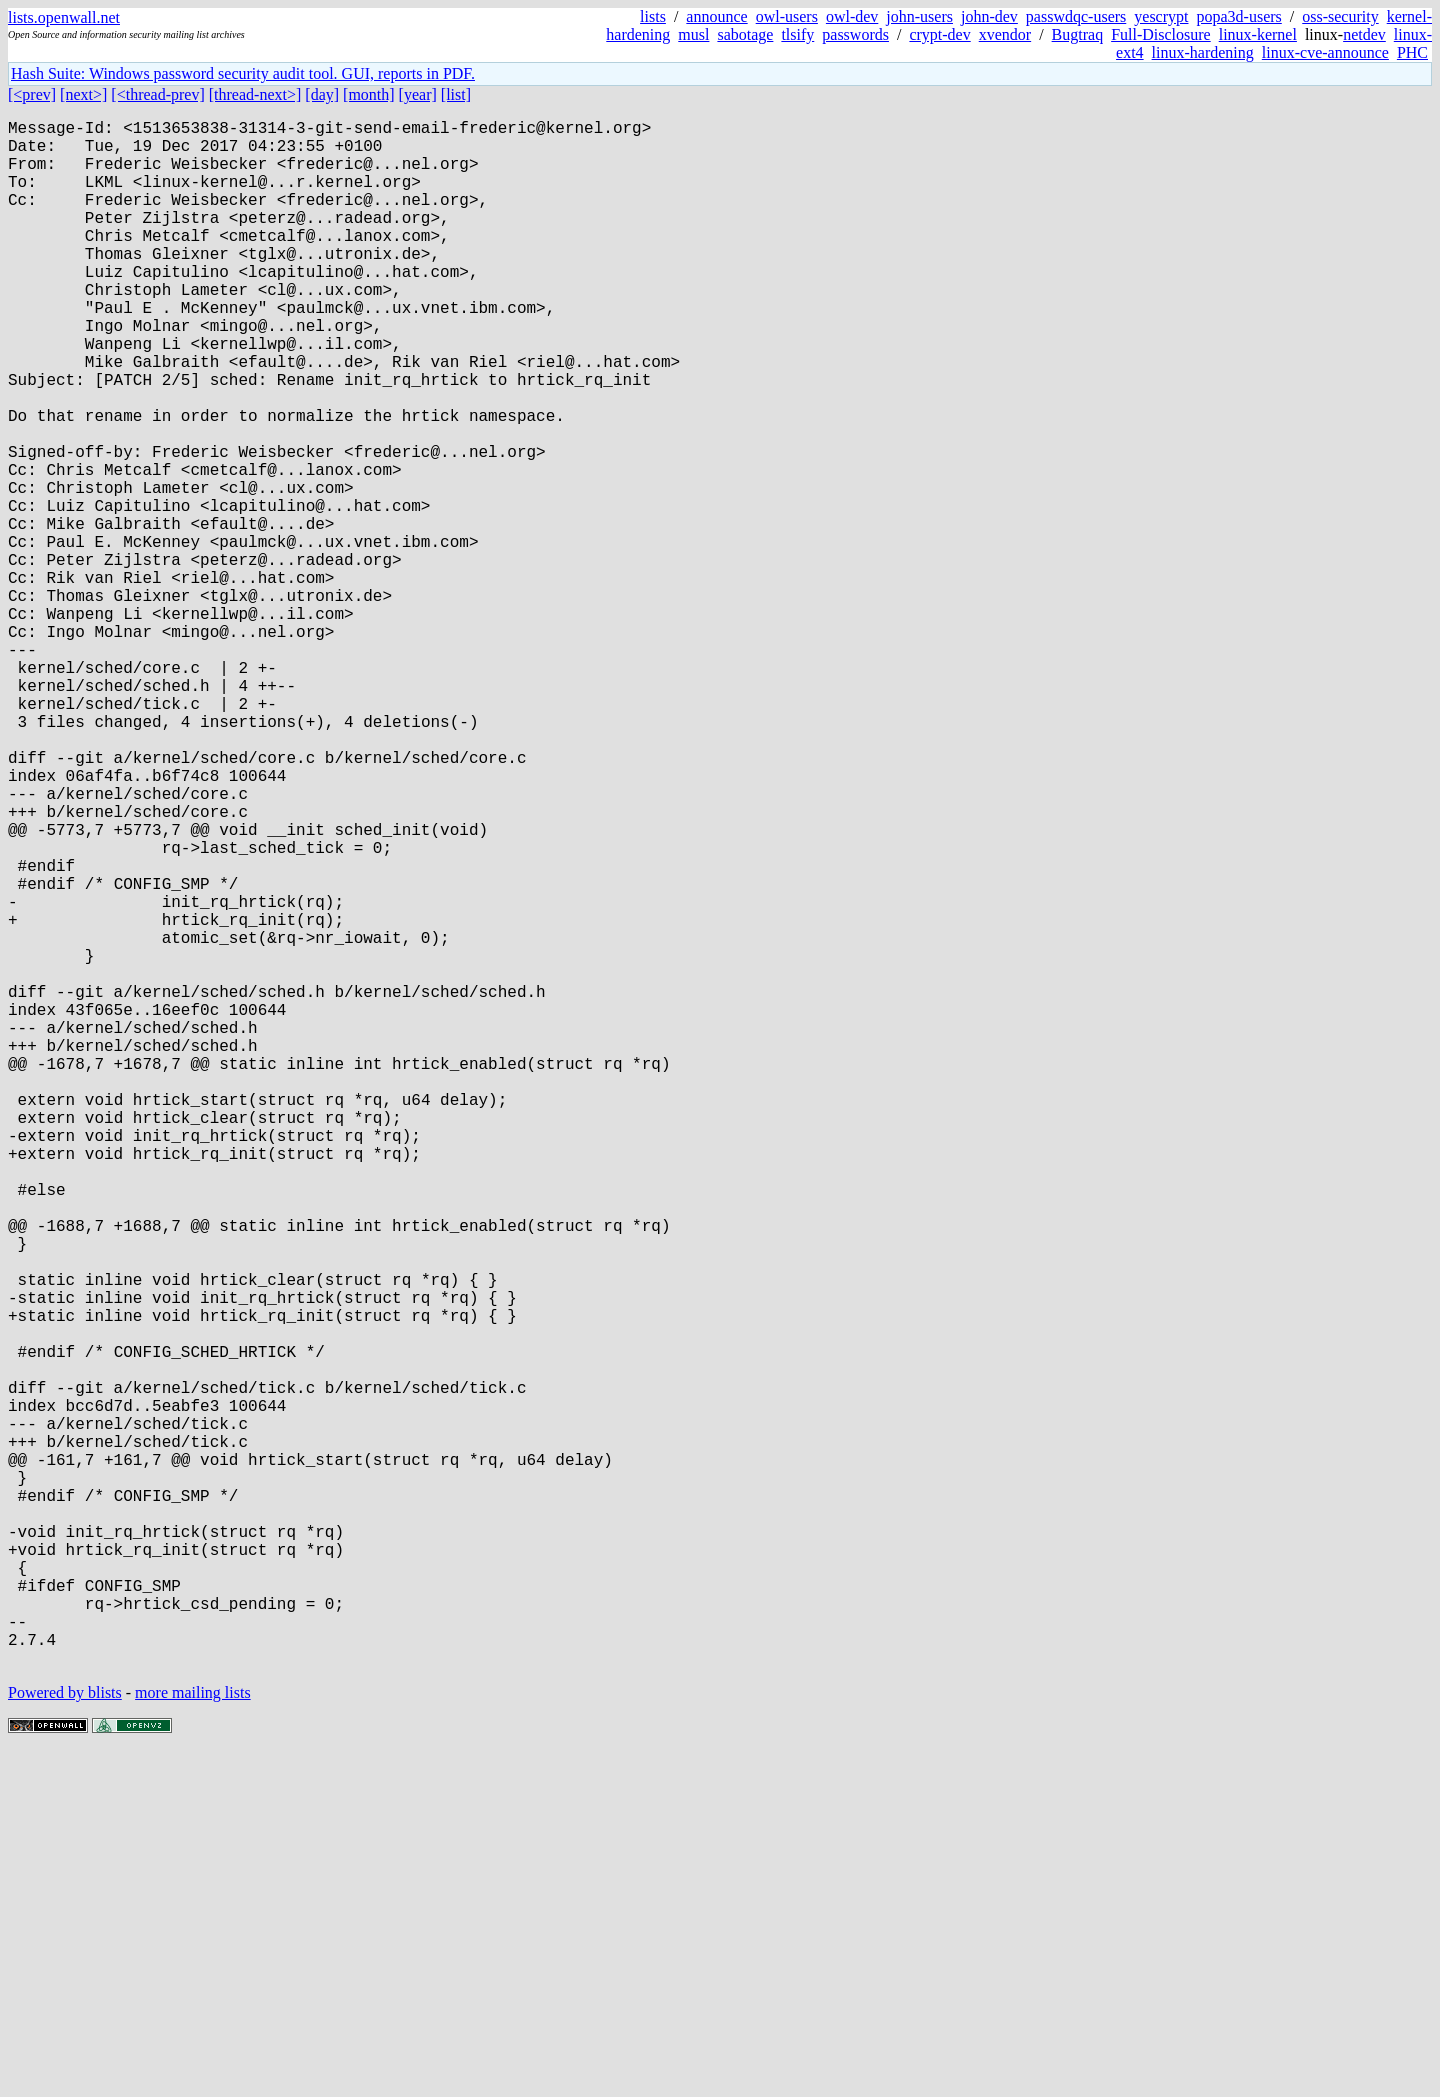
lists (653, 16)
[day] (322, 94)
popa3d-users (1238, 16)
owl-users (787, 16)
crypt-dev (939, 34)
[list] (456, 94)
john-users (919, 16)
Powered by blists (65, 2036)
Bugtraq (1078, 34)
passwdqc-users (1076, 16)
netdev (1364, 34)
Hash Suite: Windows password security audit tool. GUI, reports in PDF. (243, 73)
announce (716, 16)
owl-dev (852, 16)
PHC (1412, 52)
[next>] (83, 94)
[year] (418, 94)
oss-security (1340, 16)
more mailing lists (193, 2036)
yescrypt (1161, 16)
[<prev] (32, 94)
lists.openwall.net (64, 17)
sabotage (745, 34)
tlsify (797, 34)
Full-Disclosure (1161, 34)
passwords (855, 34)
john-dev (989, 16)
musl (693, 34)
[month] (369, 94)
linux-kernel (1258, 34)
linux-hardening (1203, 52)
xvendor (1005, 34)
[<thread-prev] (157, 94)
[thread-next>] (255, 94)
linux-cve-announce (1325, 52)
